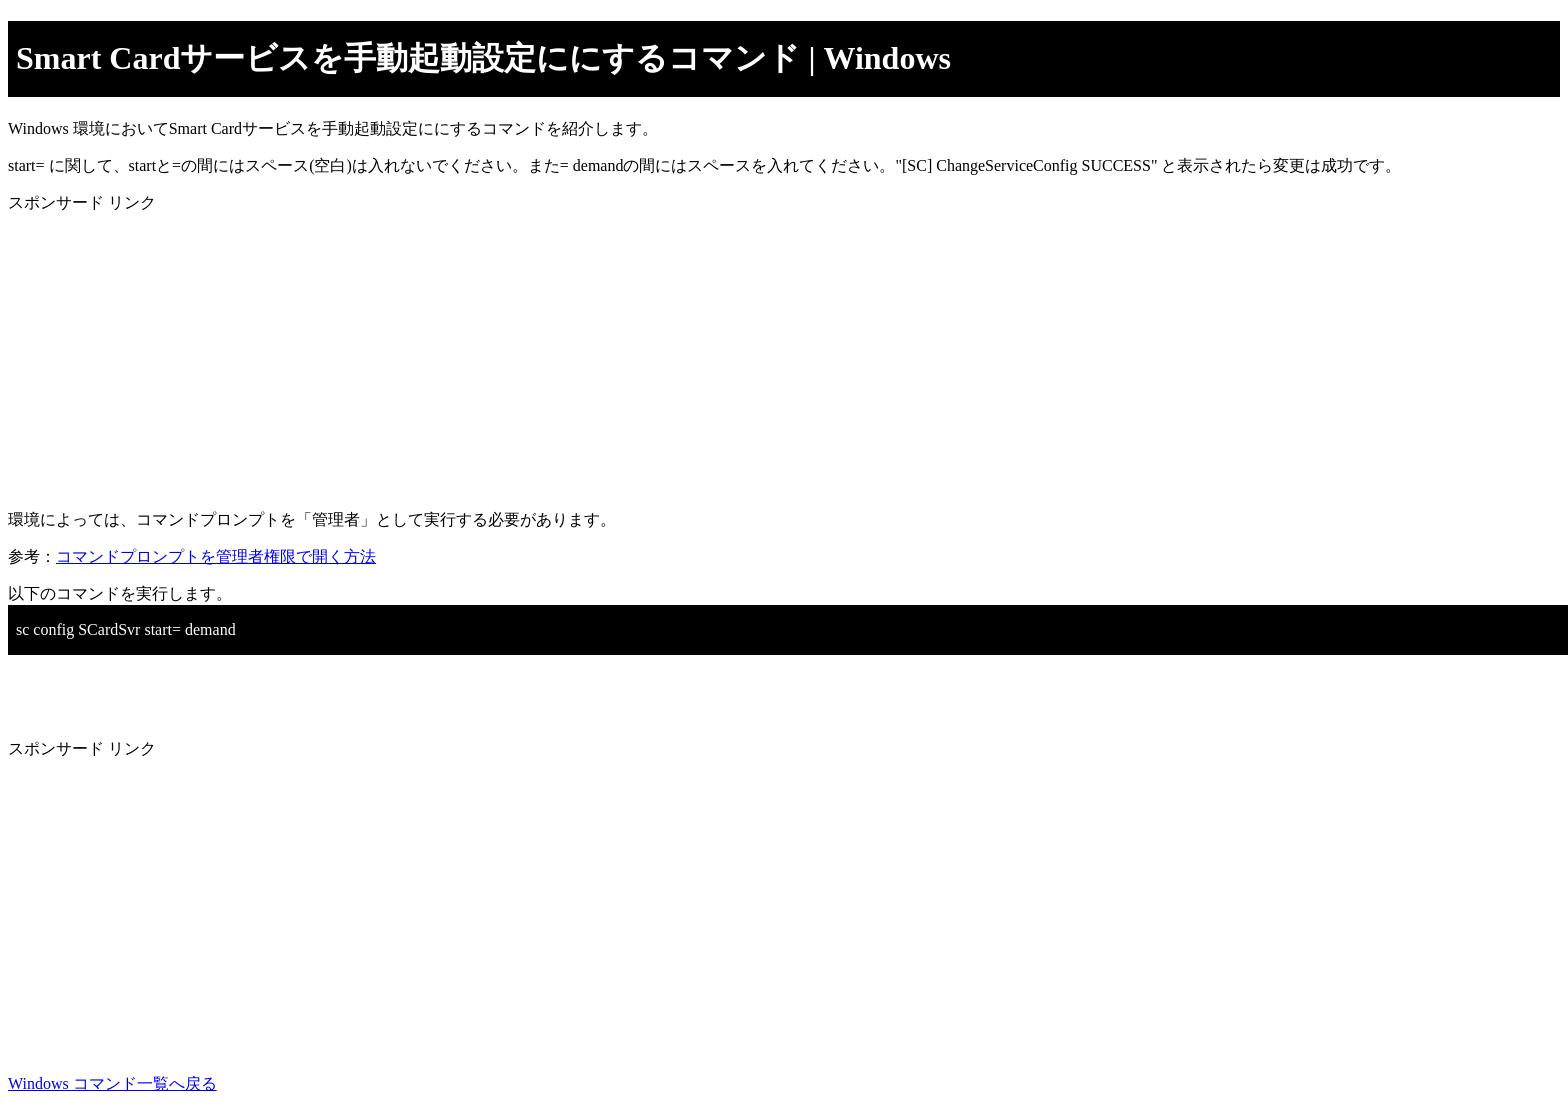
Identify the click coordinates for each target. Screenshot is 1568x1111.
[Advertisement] (608, 354)
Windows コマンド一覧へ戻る (112, 1083)
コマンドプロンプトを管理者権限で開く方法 (216, 556)
